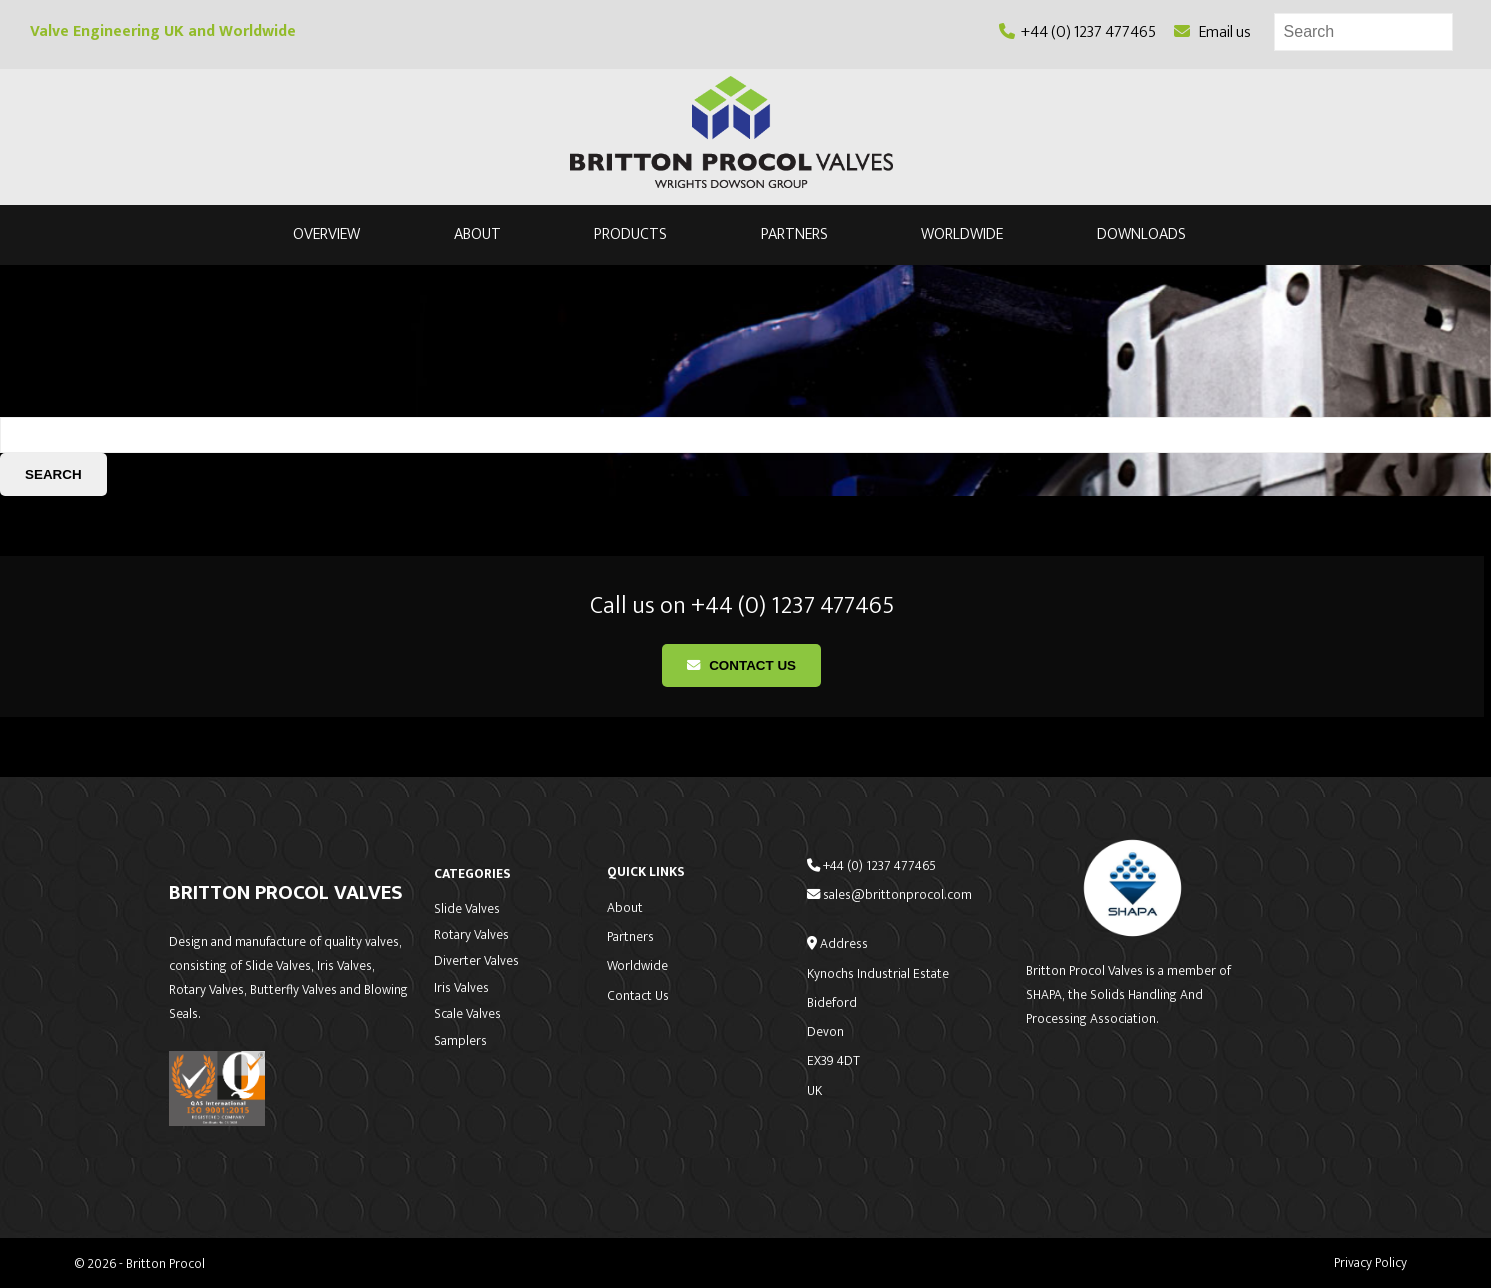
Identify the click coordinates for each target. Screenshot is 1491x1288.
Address (837, 944)
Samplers (460, 1041)
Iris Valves (461, 988)
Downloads (1141, 235)
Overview (326, 235)
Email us (1212, 32)
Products (630, 235)
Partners (794, 235)
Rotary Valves (471, 935)
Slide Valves (467, 909)
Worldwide (962, 235)
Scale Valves (467, 1014)
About (477, 235)
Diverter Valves (476, 961)
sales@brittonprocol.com (889, 895)
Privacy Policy (1370, 1263)
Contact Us (741, 665)
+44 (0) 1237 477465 (1077, 32)
